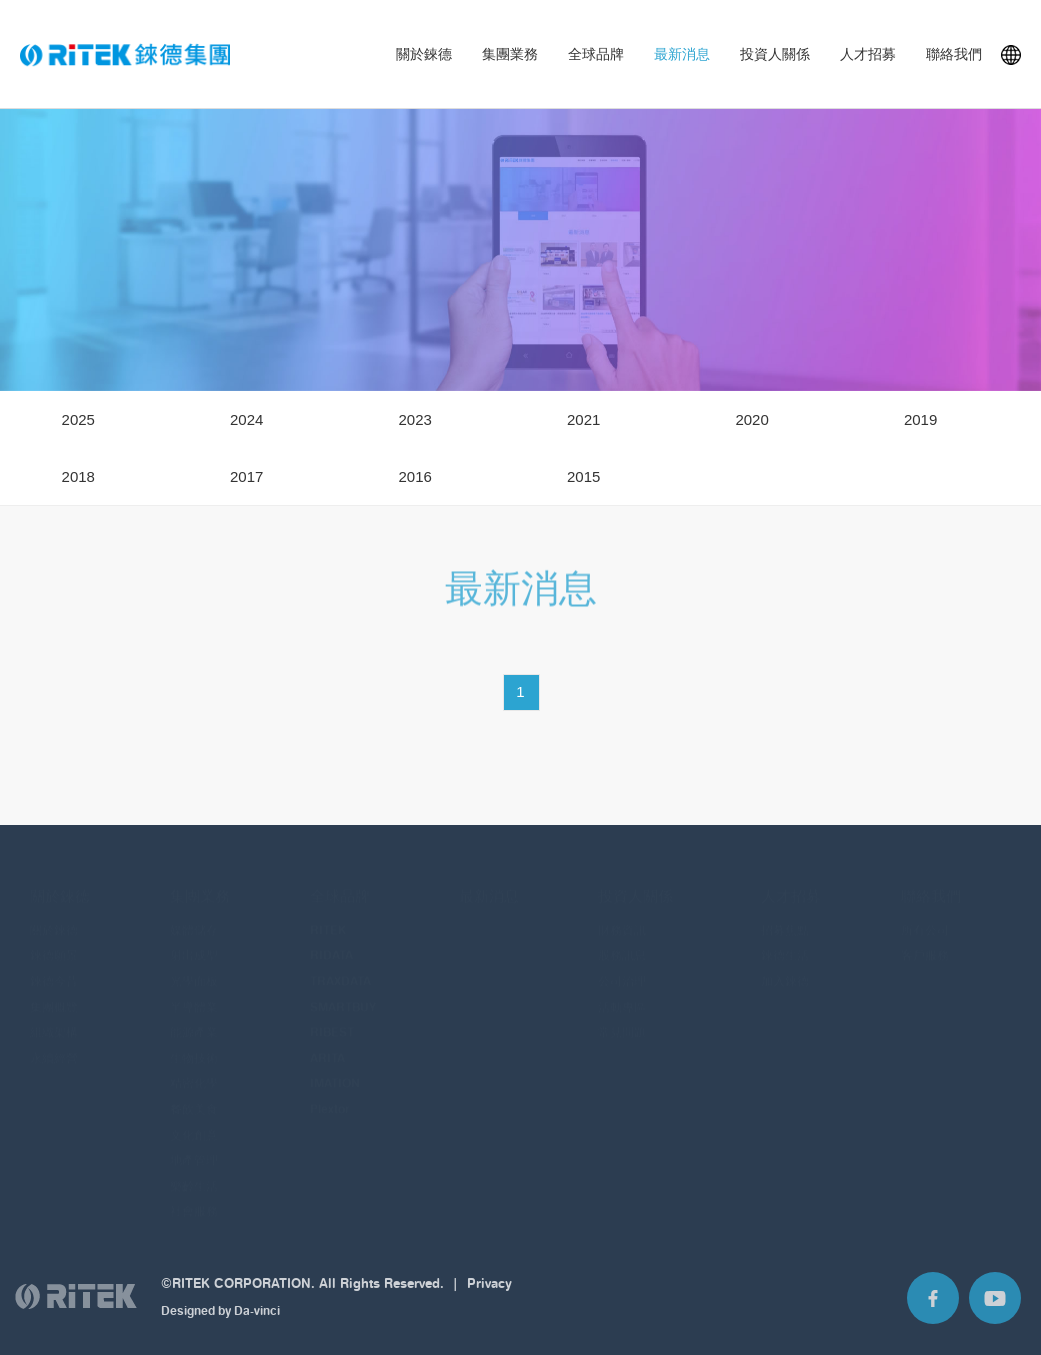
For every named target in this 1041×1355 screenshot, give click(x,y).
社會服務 (194, 1196)
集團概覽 (54, 991)
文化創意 (194, 1119)
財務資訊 (622, 914)
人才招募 (868, 54)
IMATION (335, 1068)
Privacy (489, 1291)
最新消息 (682, 54)
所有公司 (925, 914)
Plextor (330, 1094)
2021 (583, 419)
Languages (1011, 55)
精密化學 (194, 1068)
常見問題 (622, 1017)
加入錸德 (785, 966)
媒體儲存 (194, 914)
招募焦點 (785, 914)
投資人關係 (775, 54)
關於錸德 (424, 54)
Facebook (933, 1306)
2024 (246, 419)
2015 (583, 476)
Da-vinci (257, 1318)
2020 (751, 419)
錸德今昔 (54, 966)
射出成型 (194, 940)
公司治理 (622, 966)
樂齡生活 (194, 1170)
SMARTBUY (343, 991)
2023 (414, 419)
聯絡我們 (954, 54)
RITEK (328, 914)
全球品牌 (596, 54)
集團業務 (510, 54)
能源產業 (194, 1017)
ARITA (327, 1042)
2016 (414, 476)
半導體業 (194, 991)
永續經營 (54, 1042)
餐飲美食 (194, 1094)
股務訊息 (622, 940)
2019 (920, 419)
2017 (246, 476)
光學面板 (194, 966)
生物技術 (194, 1042)
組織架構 (54, 1017)
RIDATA (331, 940)
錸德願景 (54, 940)
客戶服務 (925, 940)
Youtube (995, 1306)
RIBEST (332, 1017)
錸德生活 (785, 940)
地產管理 (194, 1145)
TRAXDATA (340, 966)
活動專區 (622, 991)
